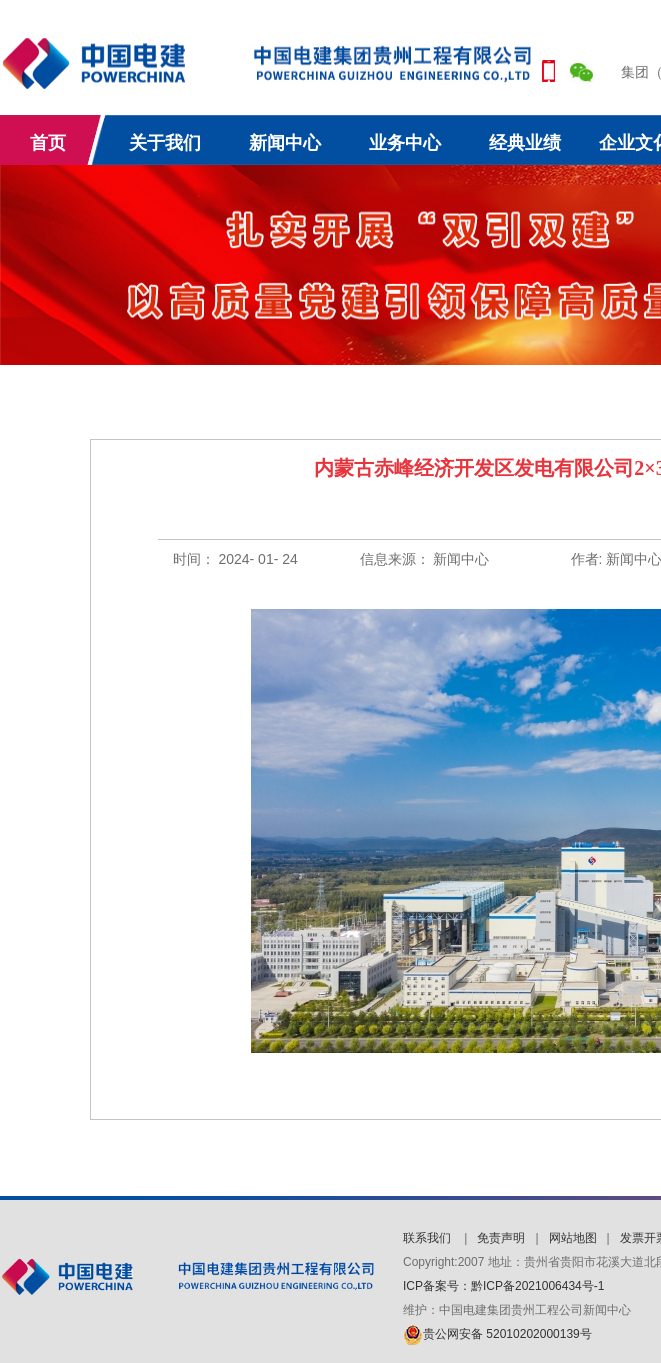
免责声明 (501, 1238)
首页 (48, 143)
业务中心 (405, 143)
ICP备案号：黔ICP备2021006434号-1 (503, 1286)
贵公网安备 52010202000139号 (497, 1334)
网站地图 (573, 1238)
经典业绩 (525, 143)
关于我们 (165, 143)
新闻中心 (285, 143)
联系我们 (428, 1238)
